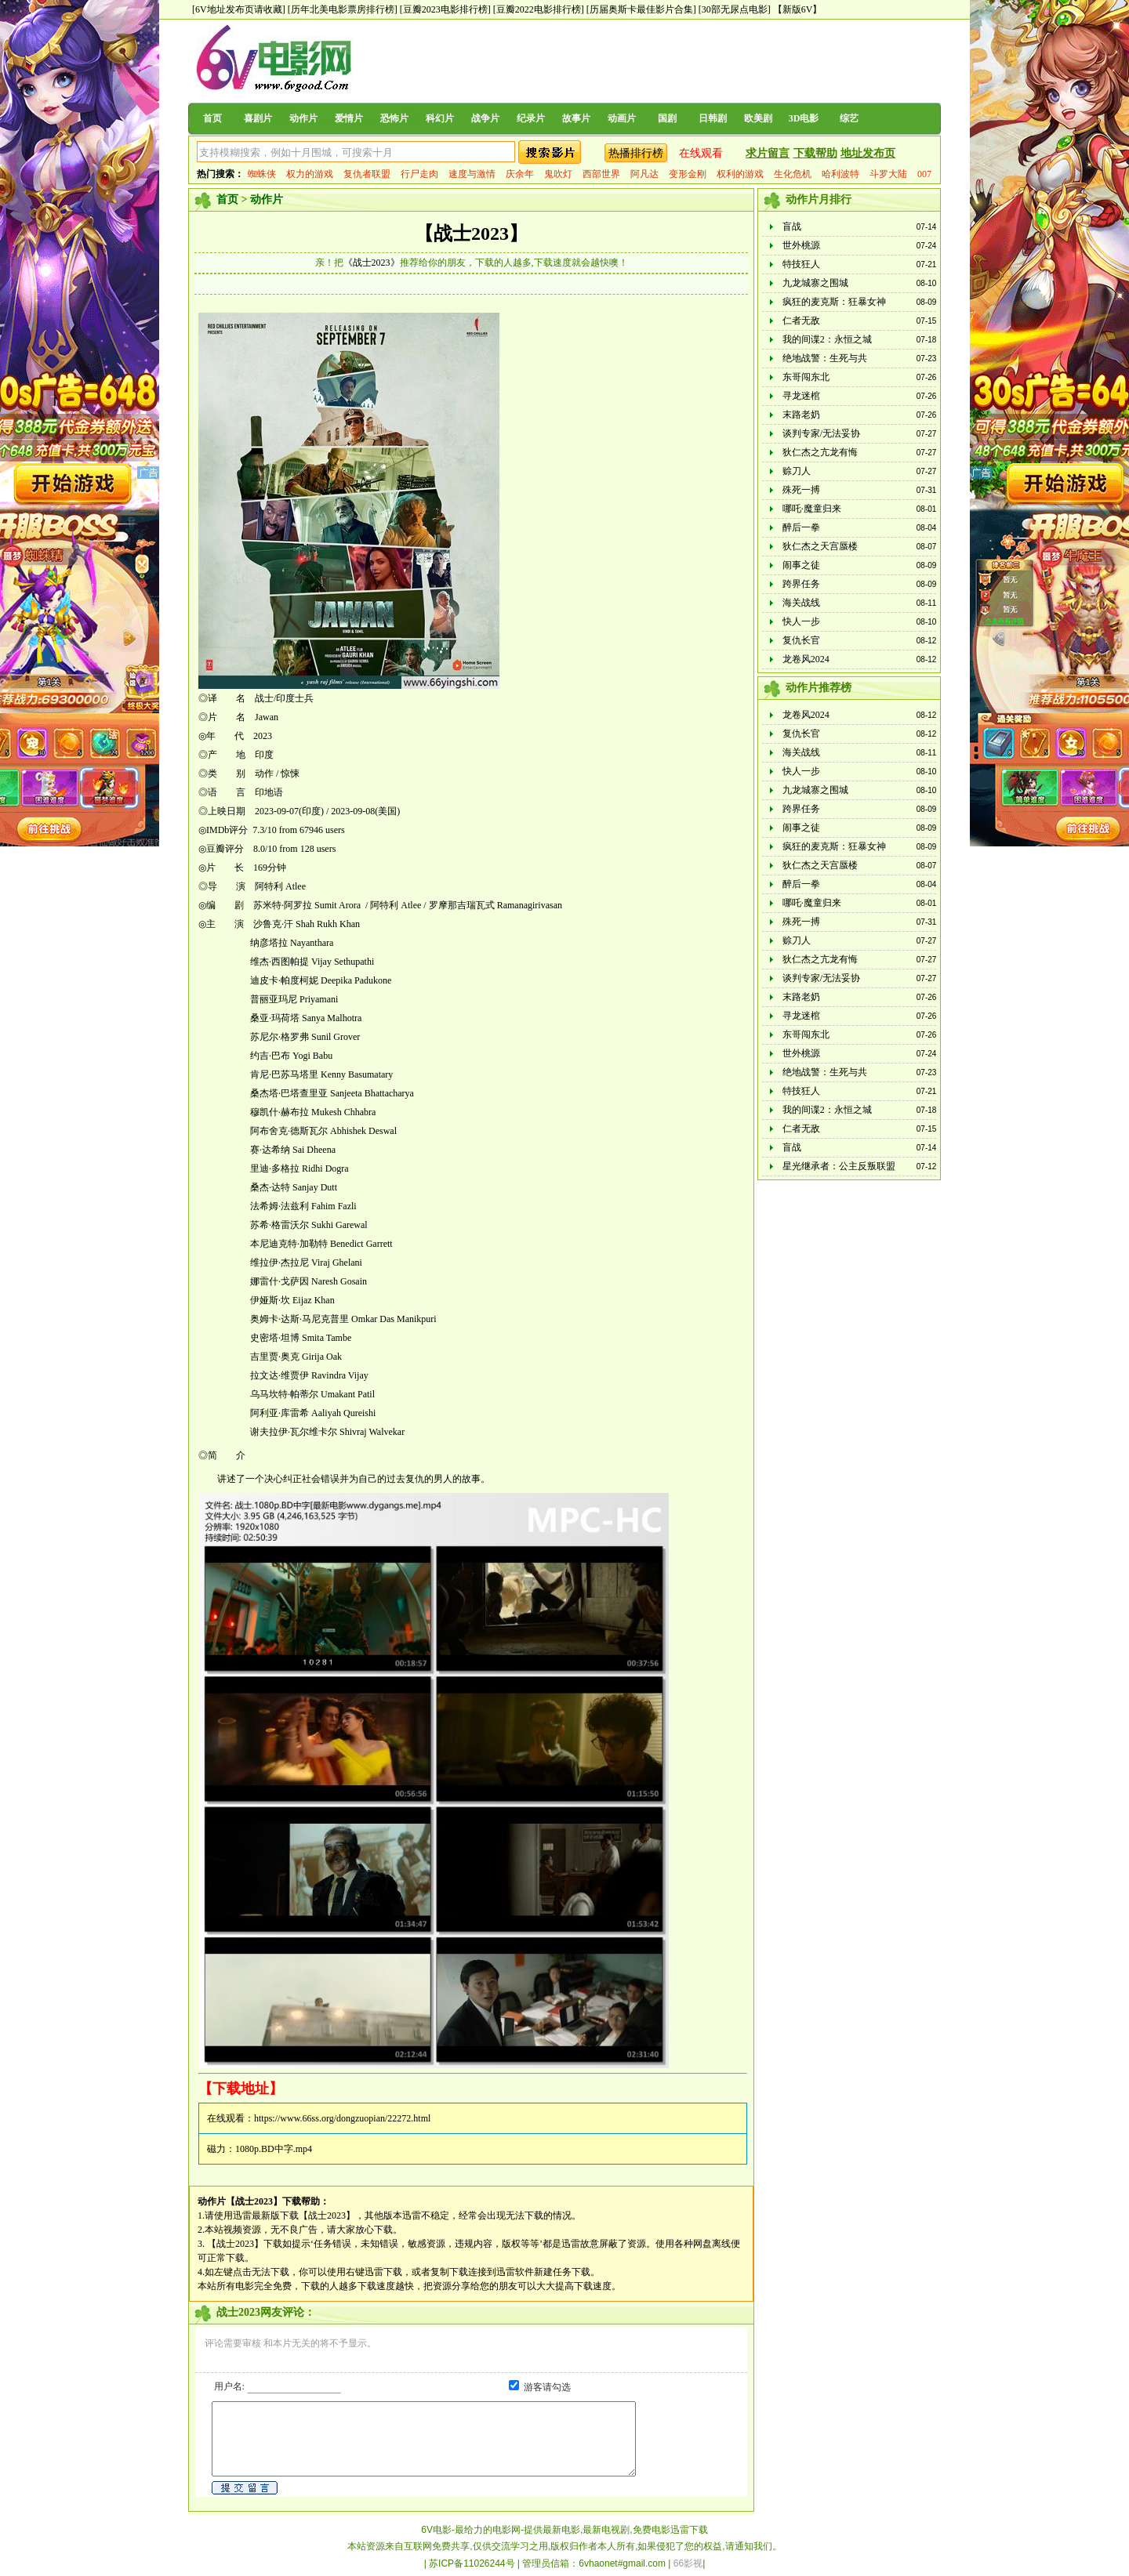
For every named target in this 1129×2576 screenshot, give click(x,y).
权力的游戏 (309, 173)
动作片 (303, 118)
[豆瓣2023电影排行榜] (445, 9)
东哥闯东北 (806, 376)
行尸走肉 (419, 173)
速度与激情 (472, 173)
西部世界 (601, 173)
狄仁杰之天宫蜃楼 (820, 546)
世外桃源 (801, 245)
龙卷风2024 (806, 659)
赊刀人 (796, 471)
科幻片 (440, 118)
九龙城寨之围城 (815, 282)
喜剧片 (258, 118)
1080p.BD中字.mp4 (273, 2148)
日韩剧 (713, 118)
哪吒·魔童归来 (811, 508)
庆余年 (520, 173)
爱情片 (349, 118)
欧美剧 (758, 118)
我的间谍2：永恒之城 (827, 339)
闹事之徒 (801, 565)
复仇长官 (801, 640)
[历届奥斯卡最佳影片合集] (641, 9)
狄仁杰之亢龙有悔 (820, 452)
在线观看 (701, 153)
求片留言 (768, 153)
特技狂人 (801, 264)
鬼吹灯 (558, 173)
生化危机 (792, 173)
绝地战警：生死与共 (824, 358)
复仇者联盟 (366, 173)
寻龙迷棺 (801, 395)
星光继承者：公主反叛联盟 (838, 1166)
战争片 (485, 118)
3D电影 (804, 118)
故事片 (576, 118)
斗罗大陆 (888, 173)
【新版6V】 (797, 9)
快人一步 (801, 621)
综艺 (849, 118)
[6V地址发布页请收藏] (238, 9)
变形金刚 (687, 173)
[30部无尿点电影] (735, 9)
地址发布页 (867, 153)
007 (924, 173)
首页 (212, 118)
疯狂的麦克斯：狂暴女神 (834, 301)
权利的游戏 (740, 173)
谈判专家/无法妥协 (821, 433)
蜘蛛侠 (262, 173)
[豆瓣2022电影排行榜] (538, 9)
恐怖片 (394, 118)
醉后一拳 (801, 527)
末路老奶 (801, 414)
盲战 (791, 226)
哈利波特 (840, 173)
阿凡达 (644, 173)
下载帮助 (815, 153)
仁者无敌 (801, 320)
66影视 (687, 2563)
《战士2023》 (371, 262)
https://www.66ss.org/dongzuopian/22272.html (342, 2118)
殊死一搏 (801, 489)
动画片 (622, 118)
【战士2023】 (471, 233)
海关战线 (801, 602)
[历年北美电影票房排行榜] (343, 9)
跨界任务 (801, 583)
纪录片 (531, 118)
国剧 (667, 118)
